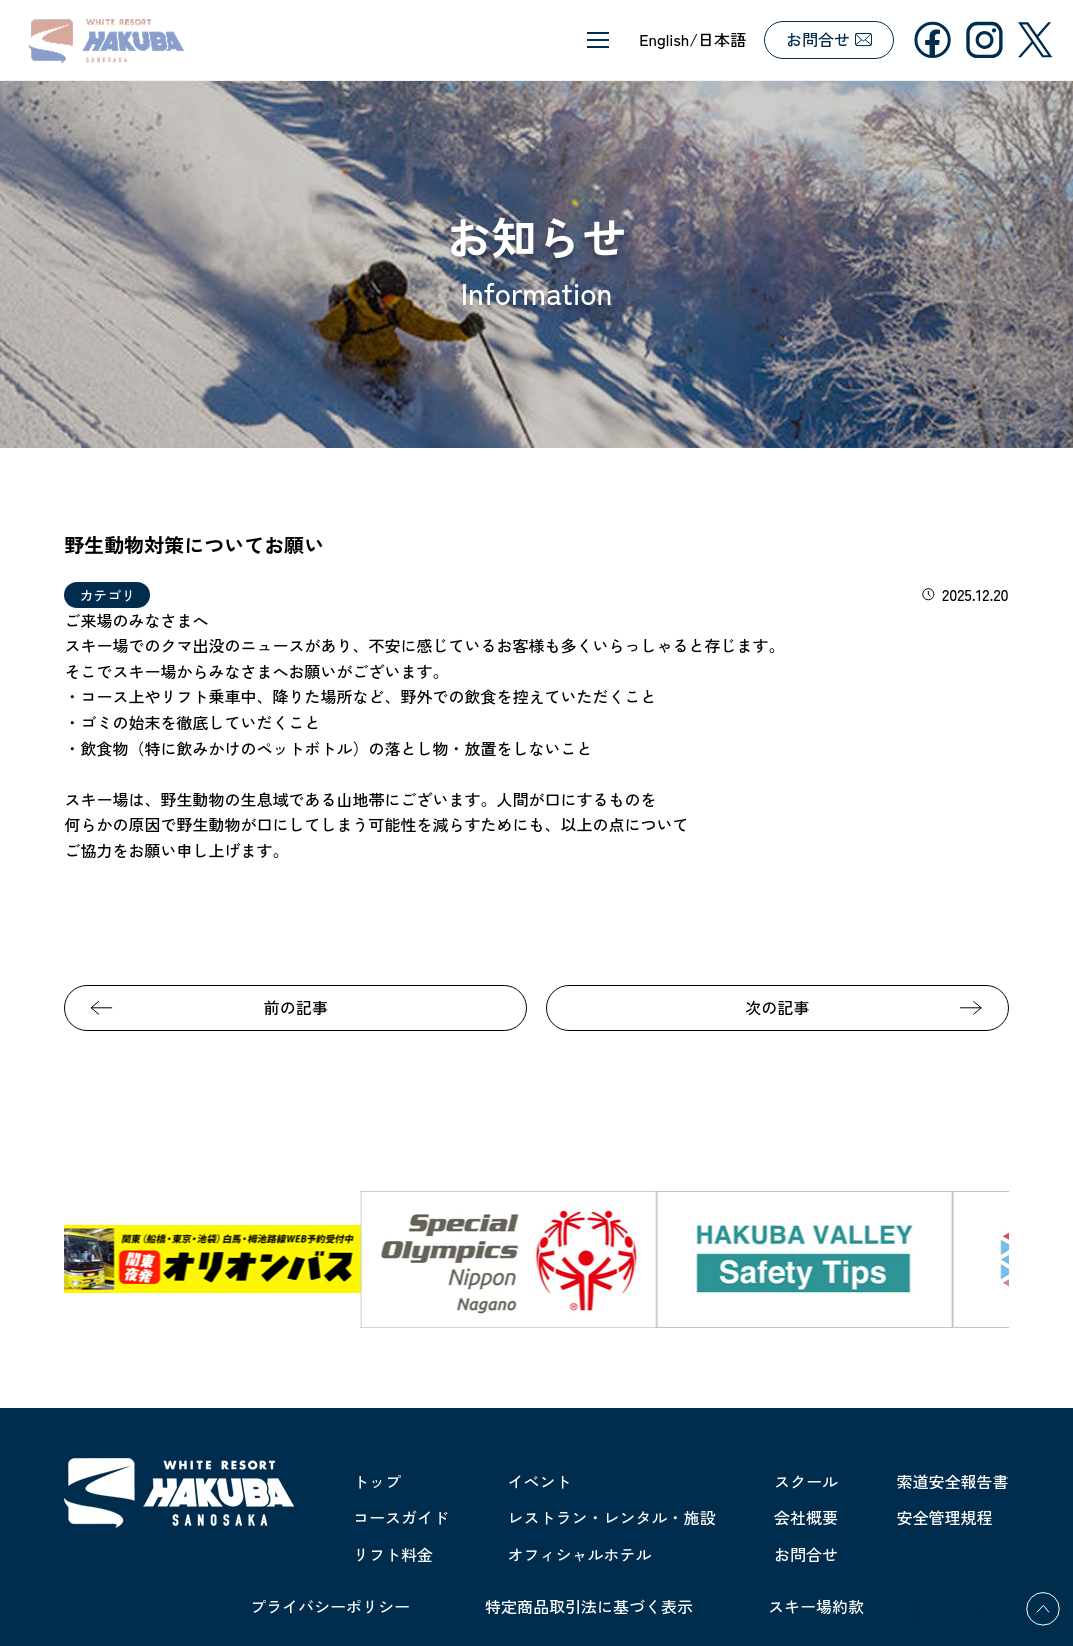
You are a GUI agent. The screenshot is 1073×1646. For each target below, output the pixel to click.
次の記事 (777, 1007)
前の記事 (296, 1007)
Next (1024, 1259)
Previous (49, 1259)
